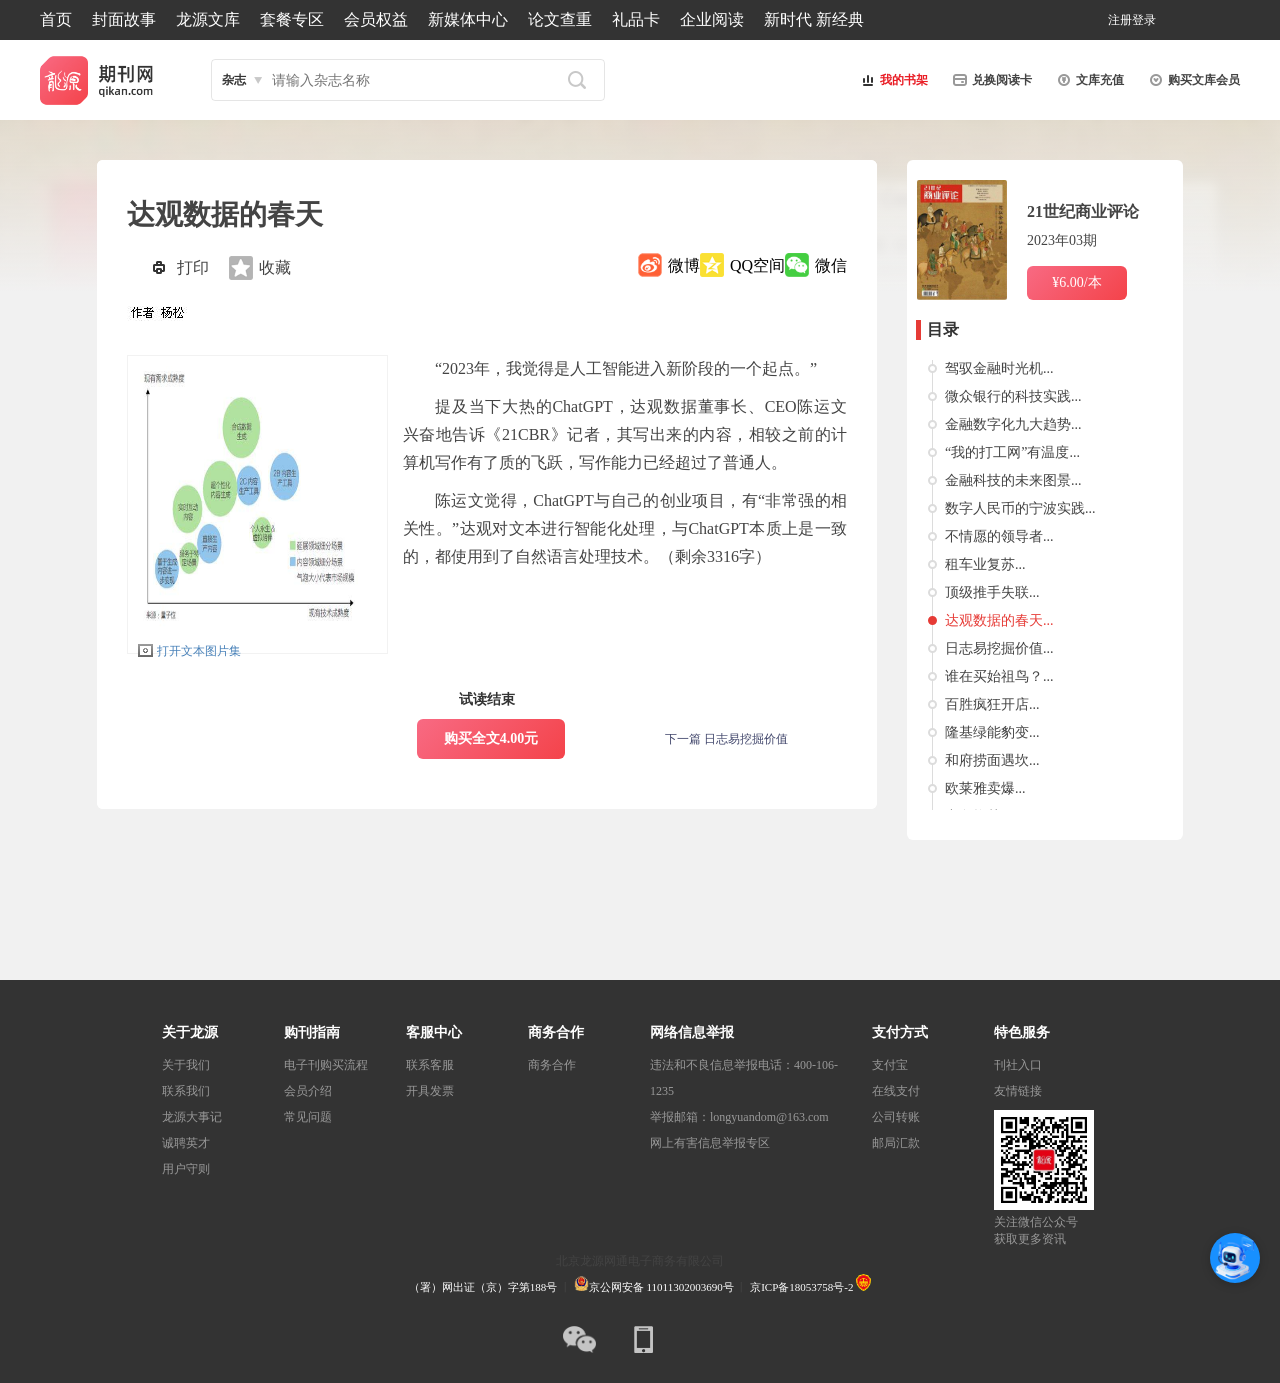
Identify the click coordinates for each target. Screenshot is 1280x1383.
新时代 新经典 (814, 19)
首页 (56, 19)
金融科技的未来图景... (1013, 480)
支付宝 (890, 1065)
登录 (1144, 20)
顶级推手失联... (992, 592)
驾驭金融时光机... (999, 368)
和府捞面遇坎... (992, 760)
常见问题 (308, 1117)
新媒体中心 (468, 19)
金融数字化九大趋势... (1013, 424)
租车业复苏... (985, 564)
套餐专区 (292, 19)
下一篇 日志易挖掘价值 (726, 739)
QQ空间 (757, 265)
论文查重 (560, 19)
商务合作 (552, 1065)
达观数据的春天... (999, 620)
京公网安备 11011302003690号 (654, 1287)
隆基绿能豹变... (992, 732)
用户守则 (186, 1169)
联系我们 (186, 1091)
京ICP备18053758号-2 (801, 1287)
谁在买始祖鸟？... (999, 676)
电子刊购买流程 (326, 1065)
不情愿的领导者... (999, 536)
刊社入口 (1018, 1065)
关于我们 (186, 1065)
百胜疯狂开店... (992, 704)
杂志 (234, 80)
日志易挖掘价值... (999, 648)
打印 (193, 267)
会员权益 (376, 19)
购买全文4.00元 (491, 738)
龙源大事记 (192, 1117)
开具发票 (430, 1091)
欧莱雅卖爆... (985, 788)
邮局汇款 (896, 1143)
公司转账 (896, 1117)
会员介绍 (308, 1091)
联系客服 (430, 1065)
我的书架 (892, 80)
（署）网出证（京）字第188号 (483, 1287)
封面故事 (124, 19)
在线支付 (896, 1091)
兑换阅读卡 (990, 80)
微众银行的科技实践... (1013, 396)
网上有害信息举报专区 (710, 1143)
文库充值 (1088, 80)
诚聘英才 (186, 1143)
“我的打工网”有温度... (1012, 452)
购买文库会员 (1192, 80)
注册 (1120, 20)
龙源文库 (208, 19)
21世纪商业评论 (1083, 211)
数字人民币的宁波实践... (1020, 508)
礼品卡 (636, 19)
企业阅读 (712, 19)
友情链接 (1018, 1091)
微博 (684, 265)
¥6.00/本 (1076, 282)
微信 (831, 265)
